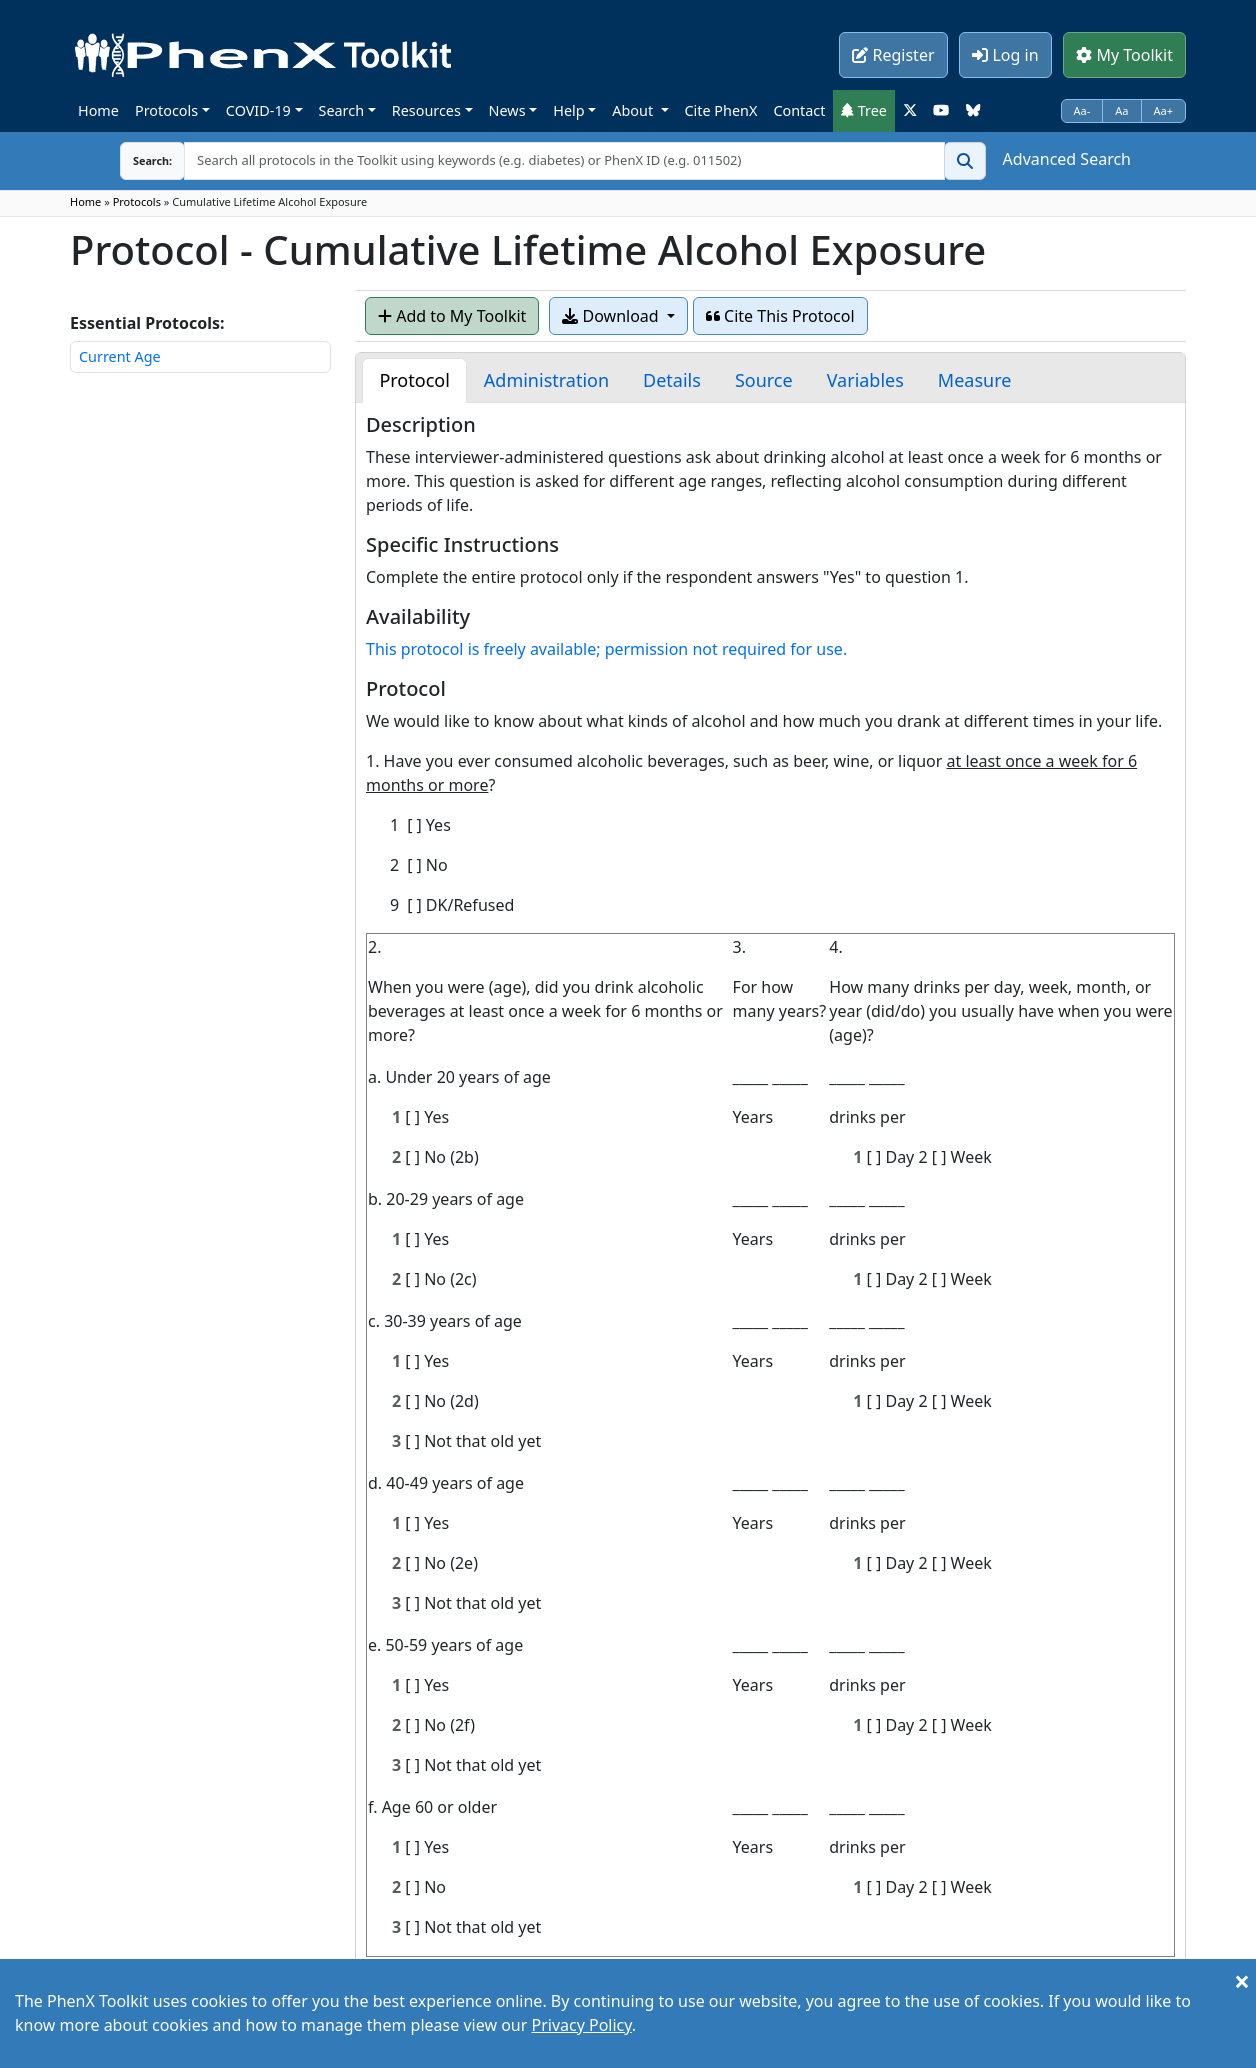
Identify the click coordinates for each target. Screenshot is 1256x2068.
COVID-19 (258, 110)
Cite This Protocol (780, 316)
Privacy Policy (581, 2025)
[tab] (414, 380)
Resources (426, 110)
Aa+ (1164, 110)
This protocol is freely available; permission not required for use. (606, 649)
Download (612, 316)
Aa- (1082, 110)
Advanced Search (1067, 159)
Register (893, 55)
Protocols (166, 110)
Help (568, 110)
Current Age (120, 356)
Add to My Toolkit (452, 316)
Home (98, 110)
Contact (799, 110)
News (507, 110)
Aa (1121, 110)
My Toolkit (1124, 55)
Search (342, 110)
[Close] (1242, 1981)
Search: (137, 160)
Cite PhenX (721, 110)
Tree (864, 110)
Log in (1005, 55)
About (634, 110)
